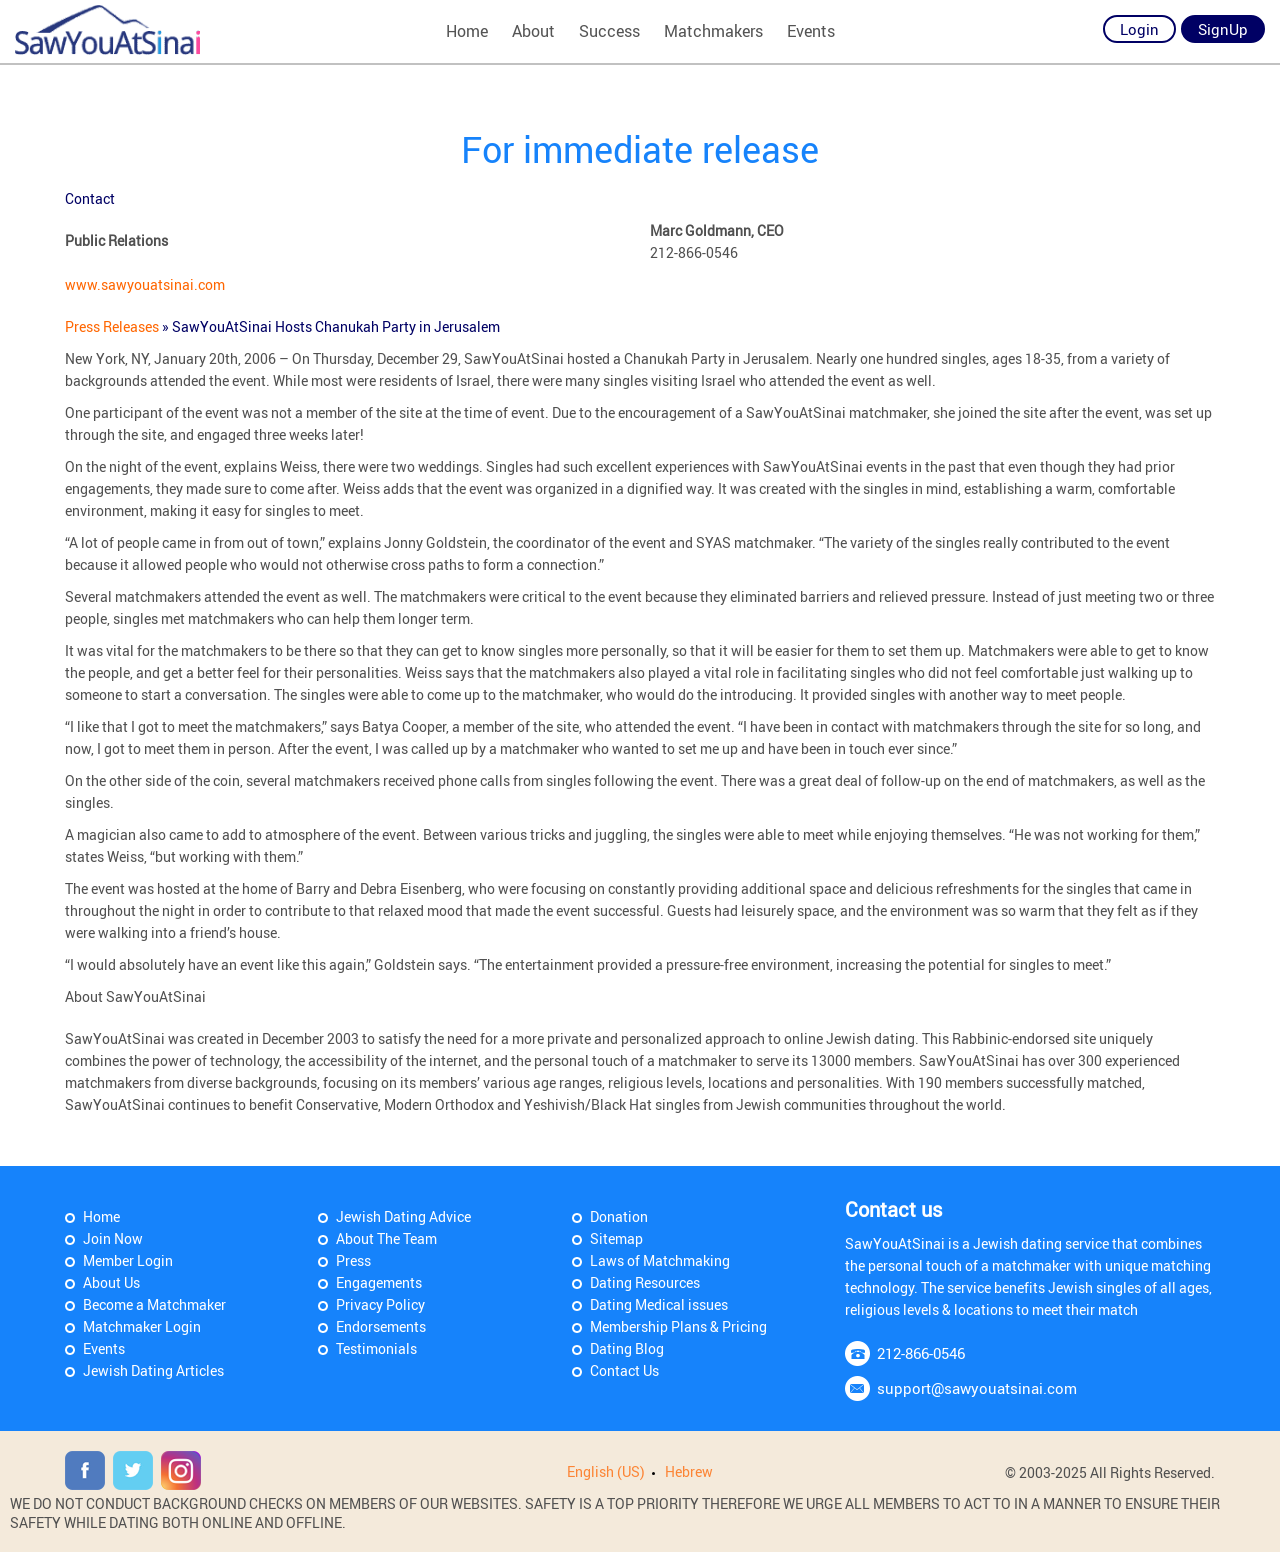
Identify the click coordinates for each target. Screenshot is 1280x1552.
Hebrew (689, 1471)
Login (1139, 29)
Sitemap (616, 1238)
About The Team (386, 1238)
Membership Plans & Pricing (678, 1326)
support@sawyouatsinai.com (977, 1388)
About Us (111, 1282)
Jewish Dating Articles (153, 1370)
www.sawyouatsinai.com (145, 284)
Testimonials (376, 1348)
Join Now (113, 1238)
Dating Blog (627, 1348)
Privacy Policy (380, 1304)
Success (609, 31)
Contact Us (624, 1370)
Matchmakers (713, 31)
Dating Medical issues (659, 1304)
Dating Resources (645, 1282)
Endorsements (381, 1326)
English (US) (606, 1471)
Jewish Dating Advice (403, 1216)
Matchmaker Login (142, 1326)
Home (467, 31)
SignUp (1223, 29)
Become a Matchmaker (154, 1304)
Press (353, 1260)
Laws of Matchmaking (660, 1260)
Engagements (379, 1282)
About (533, 31)
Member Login (128, 1260)
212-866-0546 (921, 1353)
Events (811, 31)
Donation (619, 1216)
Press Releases (113, 326)
